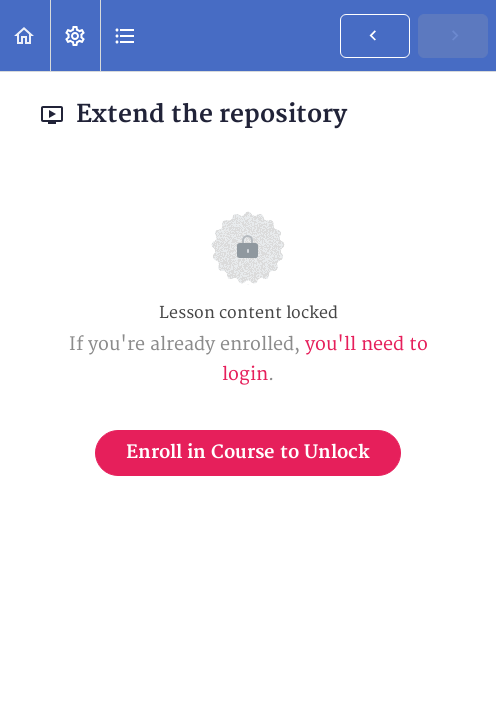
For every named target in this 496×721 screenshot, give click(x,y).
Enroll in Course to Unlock (248, 452)
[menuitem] (75, 35)
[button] (25, 35)
